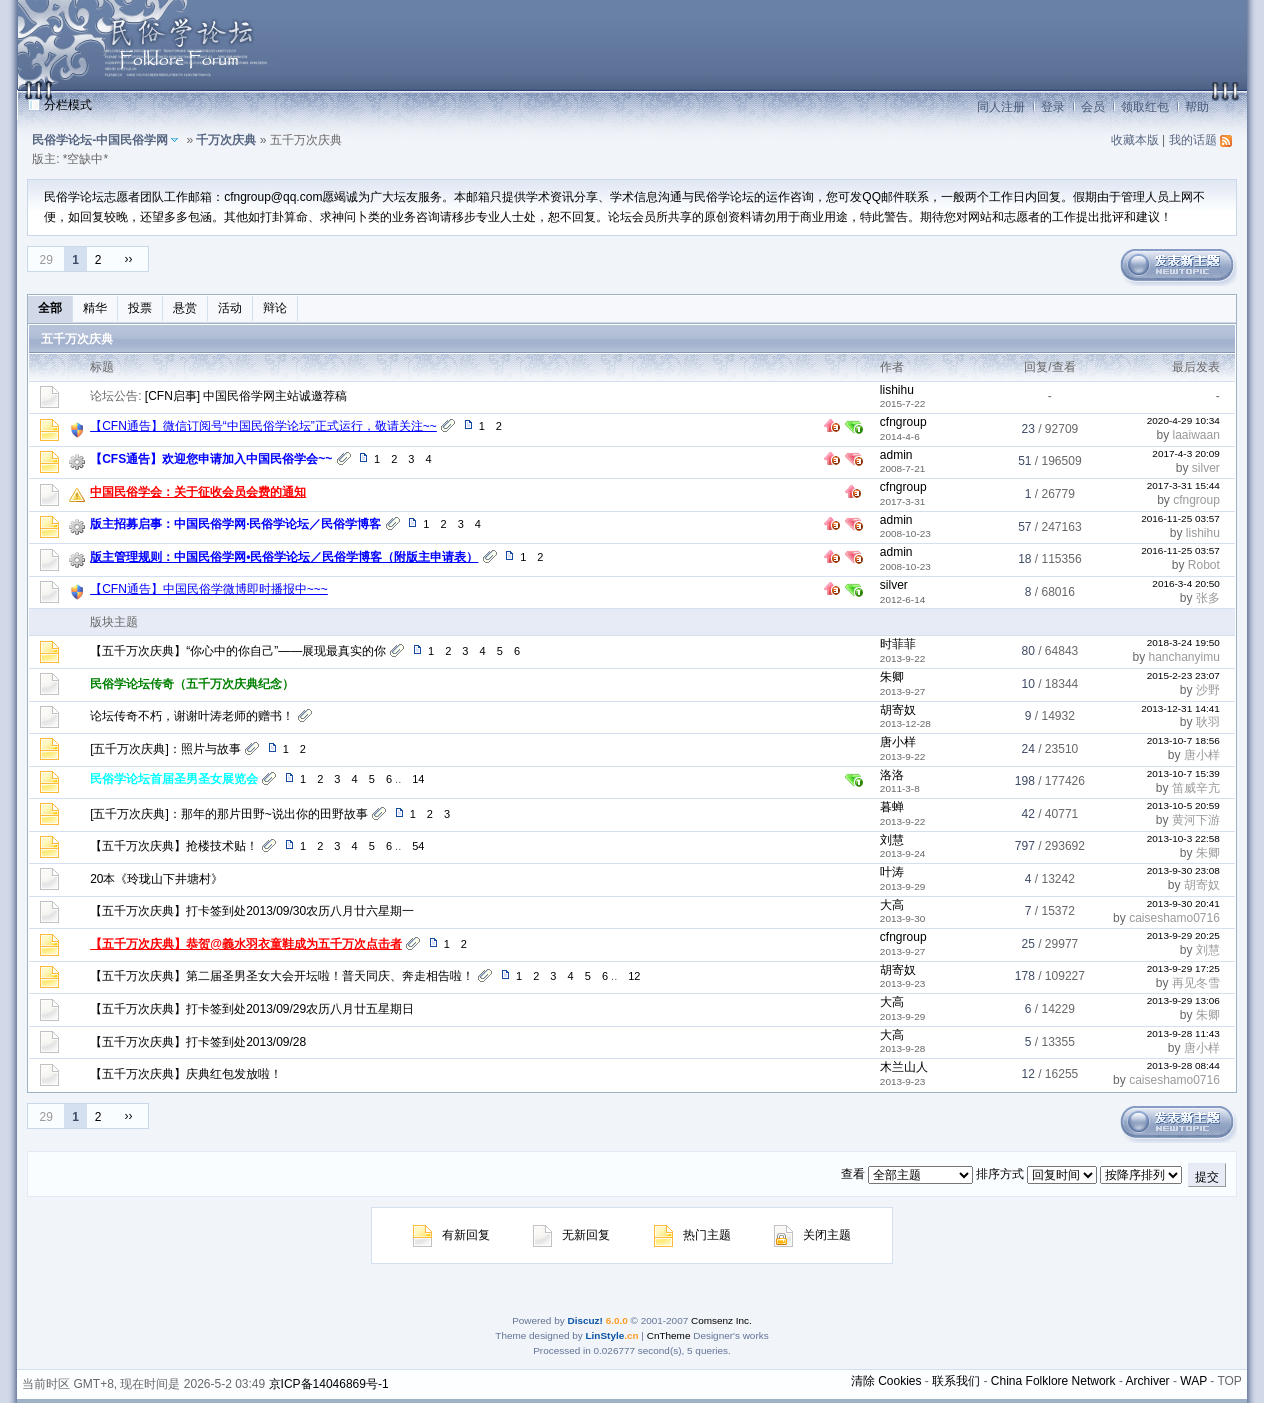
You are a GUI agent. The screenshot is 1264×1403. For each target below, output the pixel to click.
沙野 (1208, 690)
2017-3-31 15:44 (1183, 485)
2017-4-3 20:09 (1186, 453)
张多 (1208, 598)
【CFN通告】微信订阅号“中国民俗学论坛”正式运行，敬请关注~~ (263, 426)
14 (418, 779)
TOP (1229, 1381)
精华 (95, 308)
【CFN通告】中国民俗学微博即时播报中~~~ (209, 589)
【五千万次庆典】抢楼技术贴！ (174, 846)
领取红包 (1145, 107)
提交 (1207, 1177)
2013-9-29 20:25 (1183, 935)
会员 (1093, 107)
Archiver (1148, 1381)
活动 (230, 308)
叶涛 (892, 872)
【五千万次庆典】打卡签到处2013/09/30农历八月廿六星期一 (252, 911)
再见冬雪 (1196, 983)
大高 (892, 905)
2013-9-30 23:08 (1183, 870)
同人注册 (1001, 107)
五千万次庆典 (77, 339)
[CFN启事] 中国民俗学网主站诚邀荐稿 (246, 396)
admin (896, 455)
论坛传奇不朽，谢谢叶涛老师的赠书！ (192, 716)
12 (634, 976)
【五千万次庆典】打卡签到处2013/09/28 (198, 1042)
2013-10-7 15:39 (1183, 773)
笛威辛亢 (1196, 788)
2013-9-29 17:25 (1183, 968)
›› (129, 259)
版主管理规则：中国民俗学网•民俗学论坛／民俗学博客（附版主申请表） (284, 557)
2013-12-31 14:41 (1180, 708)
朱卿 (892, 677)
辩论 (275, 308)
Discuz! (584, 1320)
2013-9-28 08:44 (1183, 1065)
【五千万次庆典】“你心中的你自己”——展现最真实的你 (238, 651)
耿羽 (1208, 722)
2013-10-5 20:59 (1183, 805)
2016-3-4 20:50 (1186, 583)
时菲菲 (898, 644)
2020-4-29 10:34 (1183, 420)
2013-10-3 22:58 (1183, 838)
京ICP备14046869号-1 (329, 1384)
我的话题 (1193, 140)
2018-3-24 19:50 (1183, 642)
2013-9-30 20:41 (1183, 903)
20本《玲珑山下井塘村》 (156, 879)
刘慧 (892, 840)
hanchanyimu (1183, 657)
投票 (140, 308)
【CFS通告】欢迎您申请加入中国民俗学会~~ (211, 459)
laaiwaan (1195, 435)
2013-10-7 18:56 (1183, 740)
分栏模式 (68, 105)
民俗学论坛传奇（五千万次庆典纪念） (192, 684)
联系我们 (956, 1381)
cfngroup (903, 422)
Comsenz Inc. (721, 1320)
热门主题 (692, 1235)
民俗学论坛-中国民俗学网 (100, 140)
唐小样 (898, 742)
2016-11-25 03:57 (1180, 518)
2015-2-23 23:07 (1183, 675)
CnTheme (669, 1335)
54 (418, 846)
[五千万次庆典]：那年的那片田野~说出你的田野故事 (229, 814)
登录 (1053, 107)
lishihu (897, 390)
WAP (1193, 1381)
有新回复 (451, 1235)
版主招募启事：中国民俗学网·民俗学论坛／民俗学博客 (235, 524)
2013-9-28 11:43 (1183, 1033)
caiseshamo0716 (1174, 918)
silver (1206, 468)
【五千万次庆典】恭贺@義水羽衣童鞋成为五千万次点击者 (246, 944)
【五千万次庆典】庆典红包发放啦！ (186, 1074)
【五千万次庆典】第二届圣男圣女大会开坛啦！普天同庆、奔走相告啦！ (282, 976)
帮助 (1197, 107)
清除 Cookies (886, 1381)
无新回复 (571, 1235)
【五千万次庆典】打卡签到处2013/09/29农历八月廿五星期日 (252, 1009)
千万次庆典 (226, 140)
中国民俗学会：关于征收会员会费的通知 (198, 492)
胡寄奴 (898, 710)
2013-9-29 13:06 (1183, 1000)
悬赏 (185, 308)
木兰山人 (904, 1067)
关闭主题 (812, 1235)
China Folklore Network (1053, 1381)
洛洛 (892, 775)
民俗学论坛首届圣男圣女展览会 (174, 779)
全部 (50, 308)
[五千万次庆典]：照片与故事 (165, 749)
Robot (1204, 565)
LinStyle (605, 1335)
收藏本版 (1135, 140)
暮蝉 (892, 807)
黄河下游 (1196, 820)
